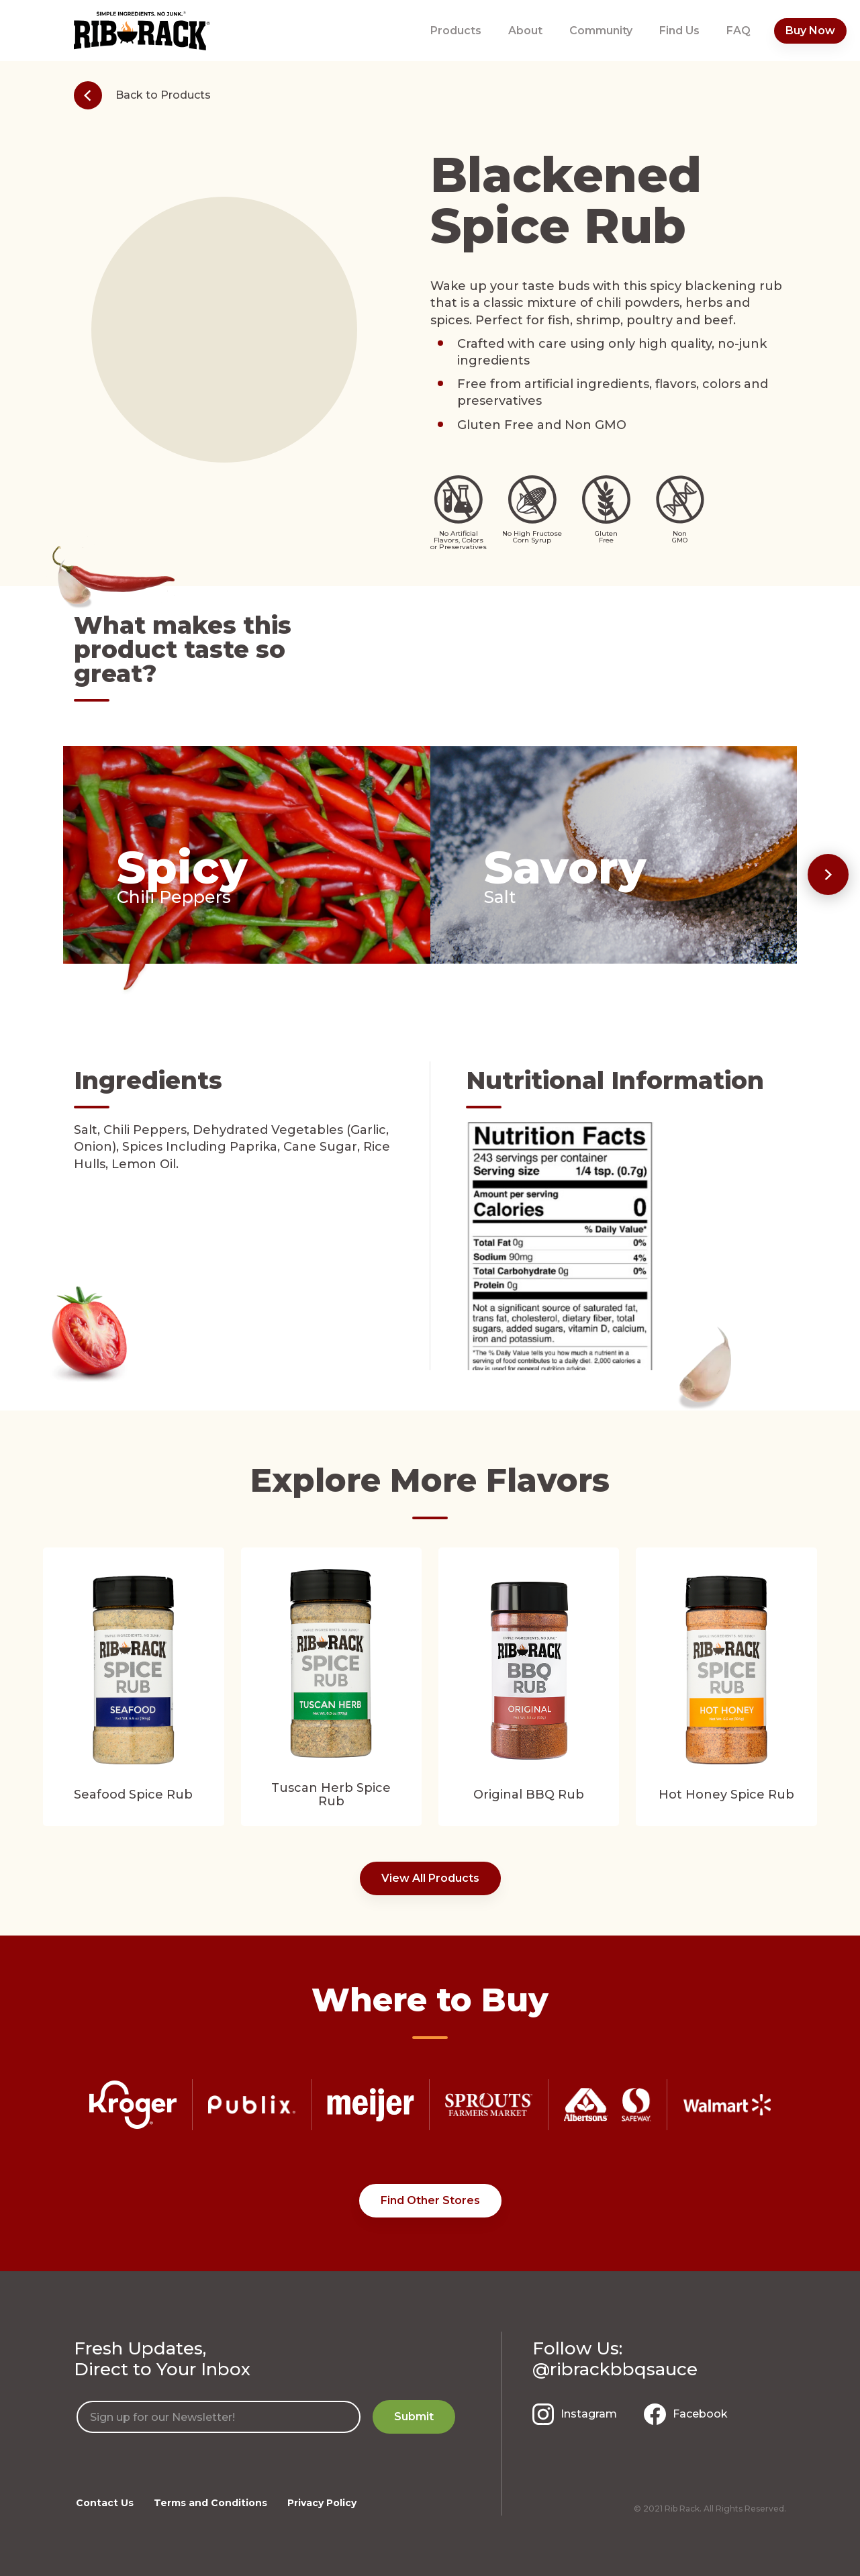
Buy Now (810, 30)
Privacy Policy (321, 2503)
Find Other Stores (430, 2200)
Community (600, 30)
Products (455, 30)
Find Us (679, 30)
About (525, 30)
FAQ (738, 30)
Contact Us (105, 2503)
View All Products (430, 1878)
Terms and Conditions (210, 2503)
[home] (142, 31)
